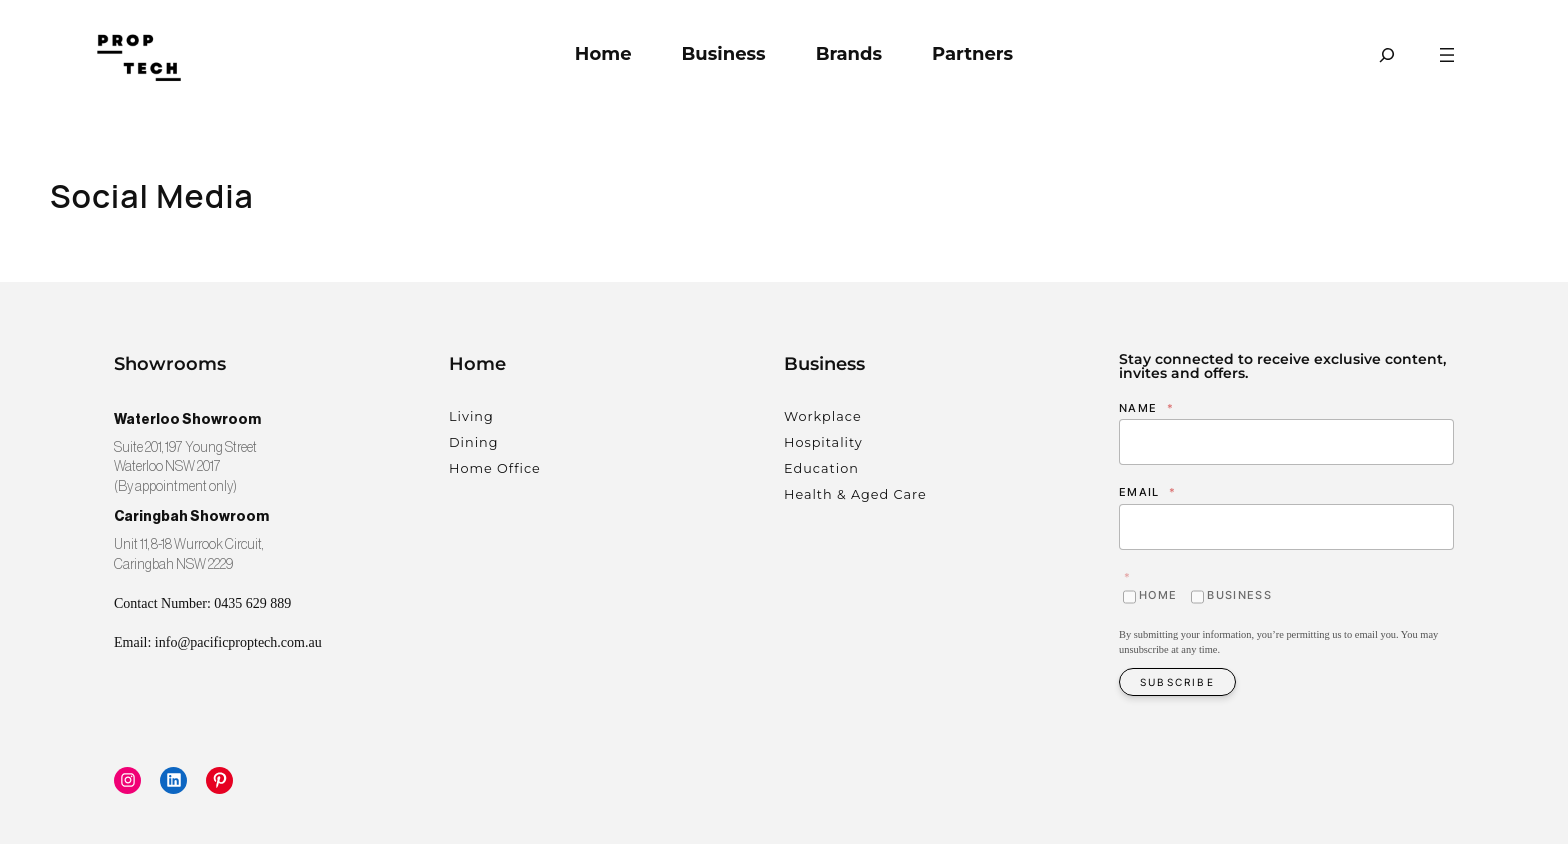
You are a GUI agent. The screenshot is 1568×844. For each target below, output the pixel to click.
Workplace (823, 416)
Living (471, 416)
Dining (474, 442)
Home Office (495, 468)
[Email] (1286, 527)
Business (1239, 595)
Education (821, 468)
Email (1147, 492)
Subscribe (1177, 682)
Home (1158, 595)
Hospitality (823, 442)
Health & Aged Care (855, 494)
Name (1146, 408)
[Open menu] (1447, 55)
